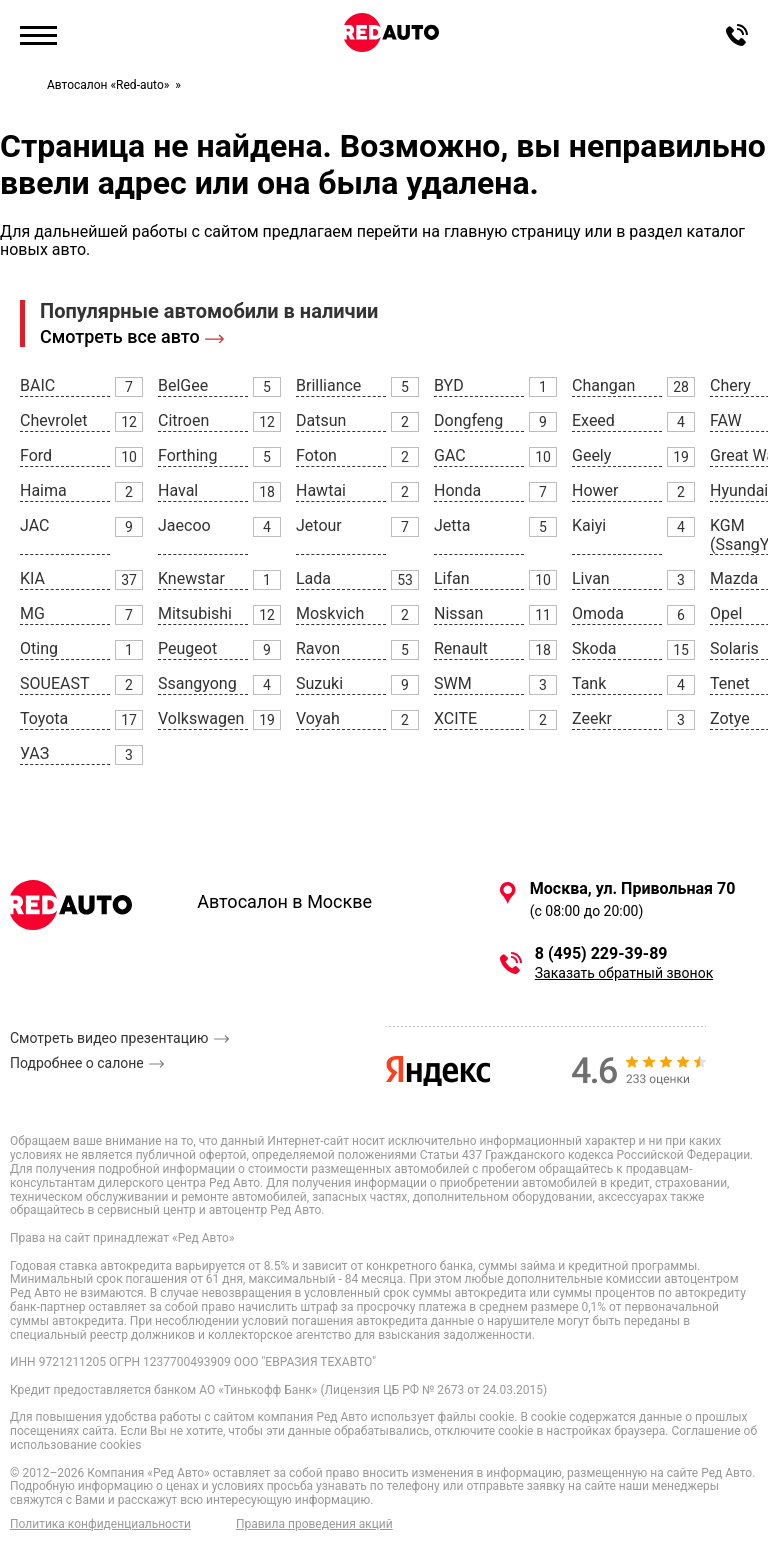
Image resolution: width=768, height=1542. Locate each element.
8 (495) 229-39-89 (601, 954)
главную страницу (512, 231)
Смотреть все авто (120, 336)
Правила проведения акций (314, 1524)
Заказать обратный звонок (624, 973)
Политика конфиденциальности (100, 1524)
